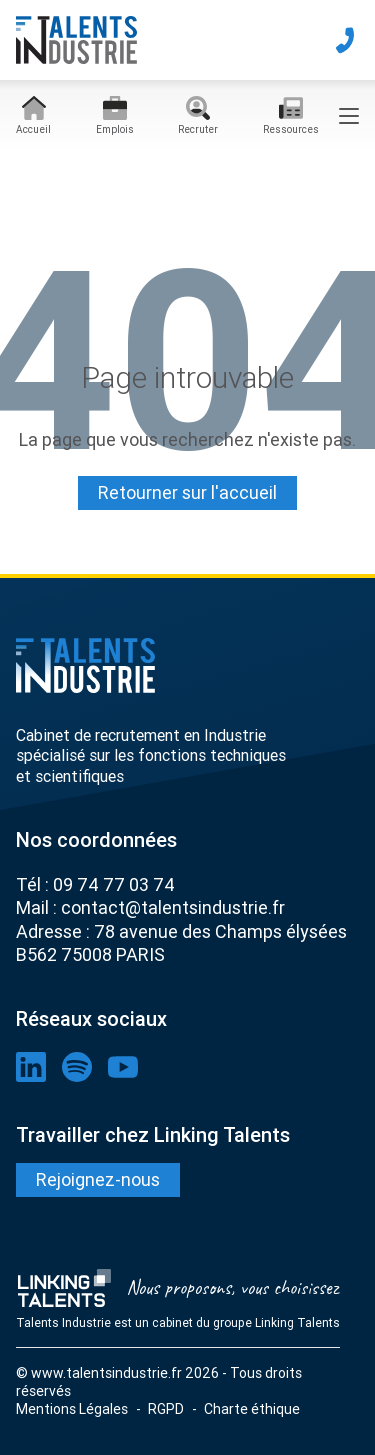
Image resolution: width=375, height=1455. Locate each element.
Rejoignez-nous (98, 1179)
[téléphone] (345, 40)
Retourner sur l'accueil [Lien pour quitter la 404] (187, 492)
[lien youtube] (123, 1067)
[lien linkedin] (31, 1067)
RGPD (166, 1409)
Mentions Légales (72, 1409)
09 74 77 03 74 (114, 884)
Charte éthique (252, 1409)
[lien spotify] (77, 1067)
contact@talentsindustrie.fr (173, 907)
